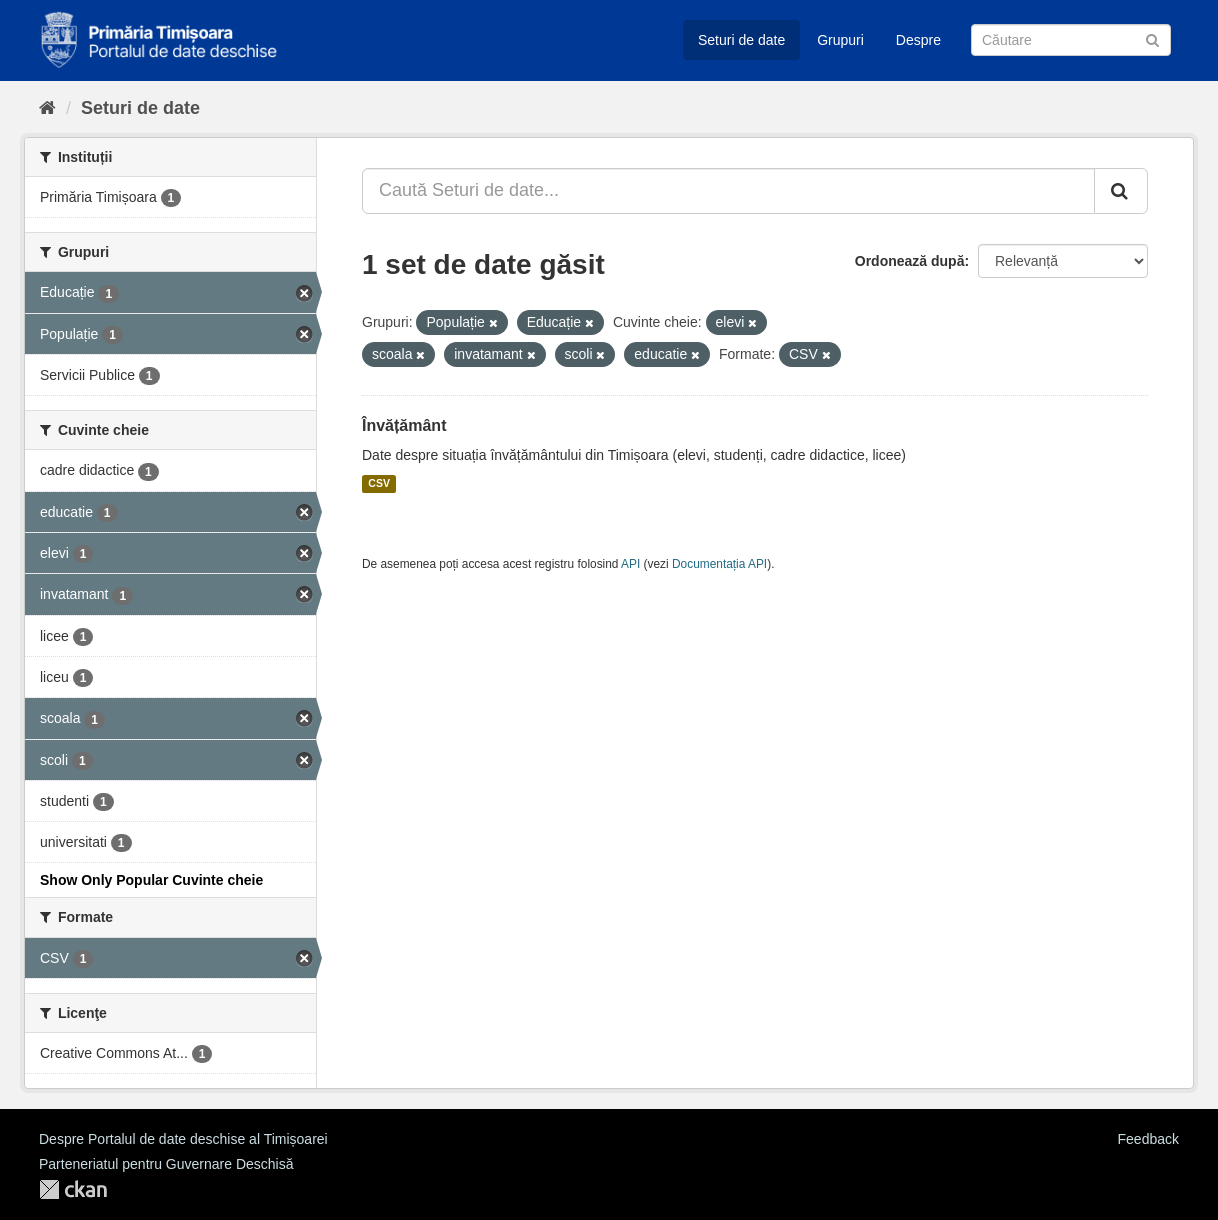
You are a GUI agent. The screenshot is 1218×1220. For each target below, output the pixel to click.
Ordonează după (910, 261)
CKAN (73, 1189)
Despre (918, 40)
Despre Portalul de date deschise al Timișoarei (183, 1139)
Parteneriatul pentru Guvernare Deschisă (166, 1164)
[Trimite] (1152, 38)
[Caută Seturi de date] (1071, 40)
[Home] (47, 108)
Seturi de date (741, 40)
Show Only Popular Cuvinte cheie (151, 880)
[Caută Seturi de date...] (728, 191)
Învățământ (404, 425)
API (630, 564)
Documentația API (719, 564)
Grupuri (840, 40)
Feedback (1148, 1139)
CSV (379, 484)
